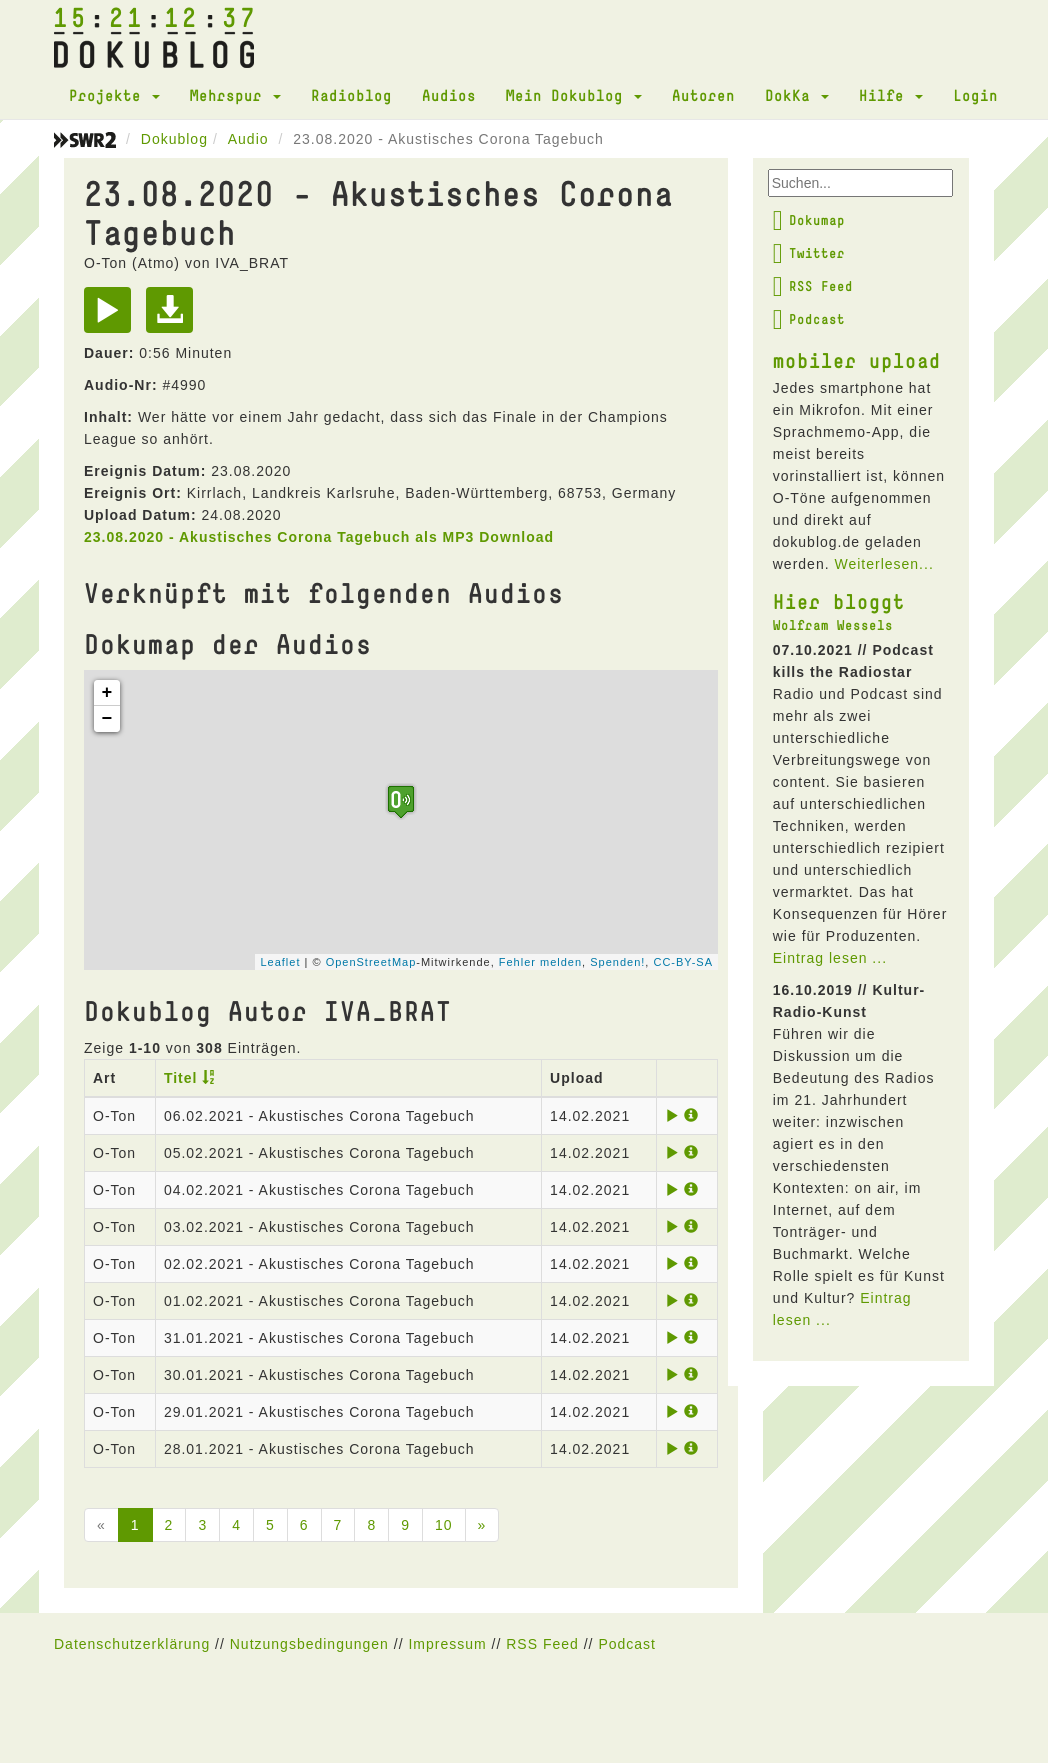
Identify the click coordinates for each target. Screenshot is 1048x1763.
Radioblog (351, 95)
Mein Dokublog (574, 95)
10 (444, 1525)
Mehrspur (235, 95)
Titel (181, 1078)
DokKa (797, 95)
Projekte (114, 95)
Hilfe (891, 95)
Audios (449, 95)
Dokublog (174, 139)
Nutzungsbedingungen (309, 1644)
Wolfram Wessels (833, 625)
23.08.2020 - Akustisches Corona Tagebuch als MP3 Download (319, 537)
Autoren (703, 95)
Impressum (447, 1644)
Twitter (809, 253)
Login (975, 95)
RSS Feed (813, 286)
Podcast (809, 319)
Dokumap (809, 220)
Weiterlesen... (883, 564)
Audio (248, 139)
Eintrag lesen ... (830, 958)
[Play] (112, 317)
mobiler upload (857, 360)
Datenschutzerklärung (132, 1644)
